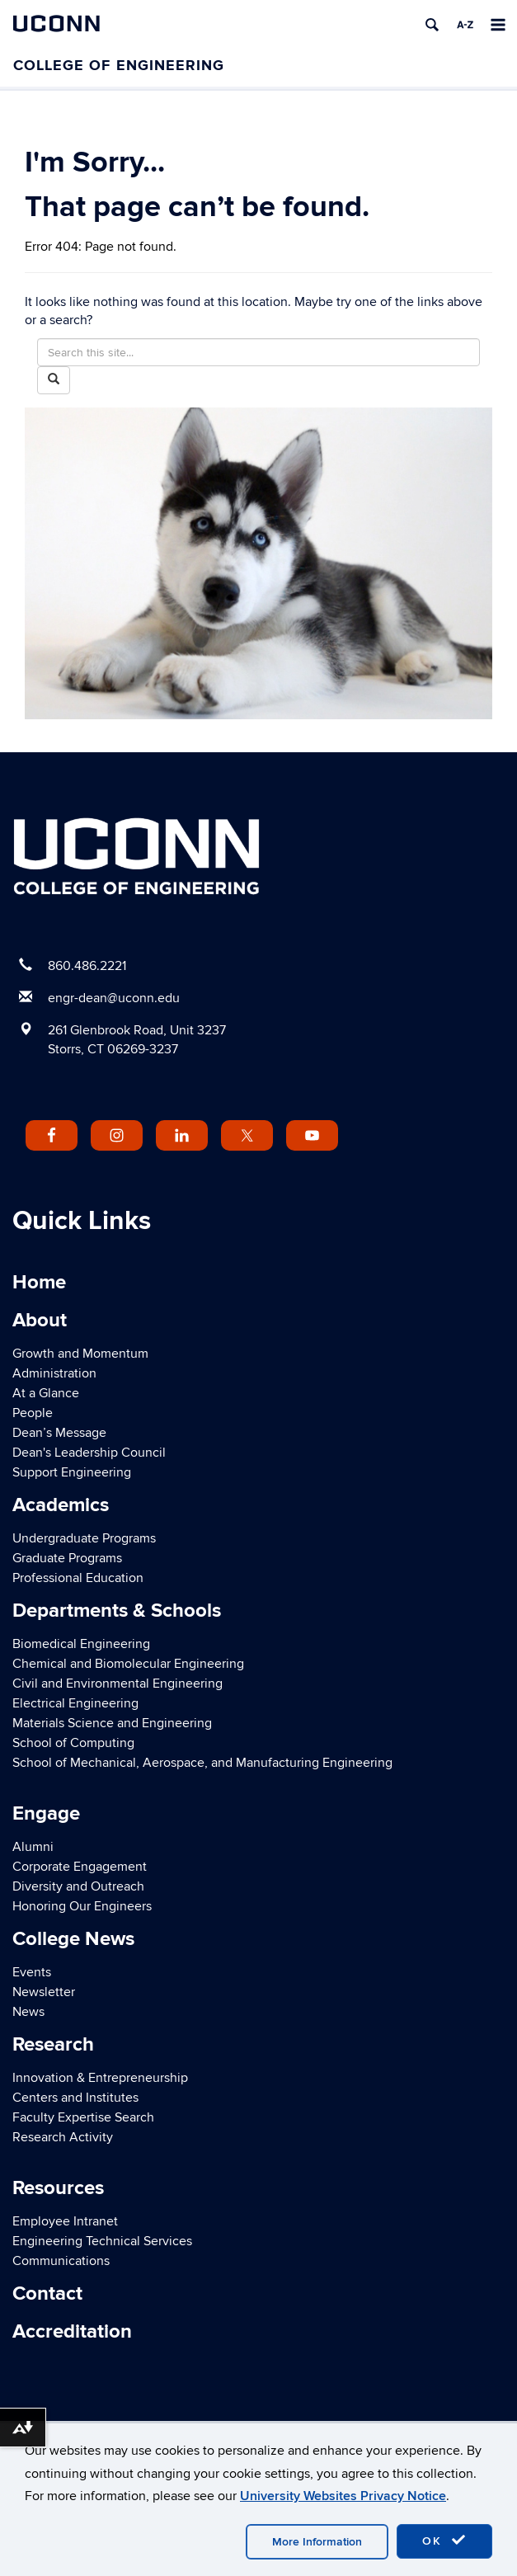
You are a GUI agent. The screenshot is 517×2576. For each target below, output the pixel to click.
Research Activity (62, 2137)
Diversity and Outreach (78, 1886)
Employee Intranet (65, 2221)
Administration (54, 1373)
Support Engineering (71, 1472)
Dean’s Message (59, 1433)
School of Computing (73, 1743)
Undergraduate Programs (84, 1538)
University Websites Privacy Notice (343, 2496)
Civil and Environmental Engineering (117, 1683)
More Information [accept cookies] (317, 2542)
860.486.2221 (87, 966)
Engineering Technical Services (102, 2241)
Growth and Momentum (80, 1353)
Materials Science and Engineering (112, 1723)
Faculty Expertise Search (83, 2117)
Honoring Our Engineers (82, 1906)
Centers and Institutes (75, 2097)
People (32, 1413)
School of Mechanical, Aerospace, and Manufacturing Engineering (202, 1762)
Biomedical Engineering (81, 1644)
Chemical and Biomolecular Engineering (128, 1663)
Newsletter (43, 1992)
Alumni (33, 1847)
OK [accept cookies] (444, 2540)
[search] (432, 25)
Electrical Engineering (75, 1703)
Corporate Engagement (79, 1866)
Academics (60, 1505)
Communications (61, 2261)
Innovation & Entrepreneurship (100, 2078)
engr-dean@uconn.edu (114, 998)
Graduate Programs (67, 1558)
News (28, 2012)
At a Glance (45, 1393)
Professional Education (77, 1578)
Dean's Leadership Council (89, 1452)
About (39, 1320)
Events (31, 1972)
